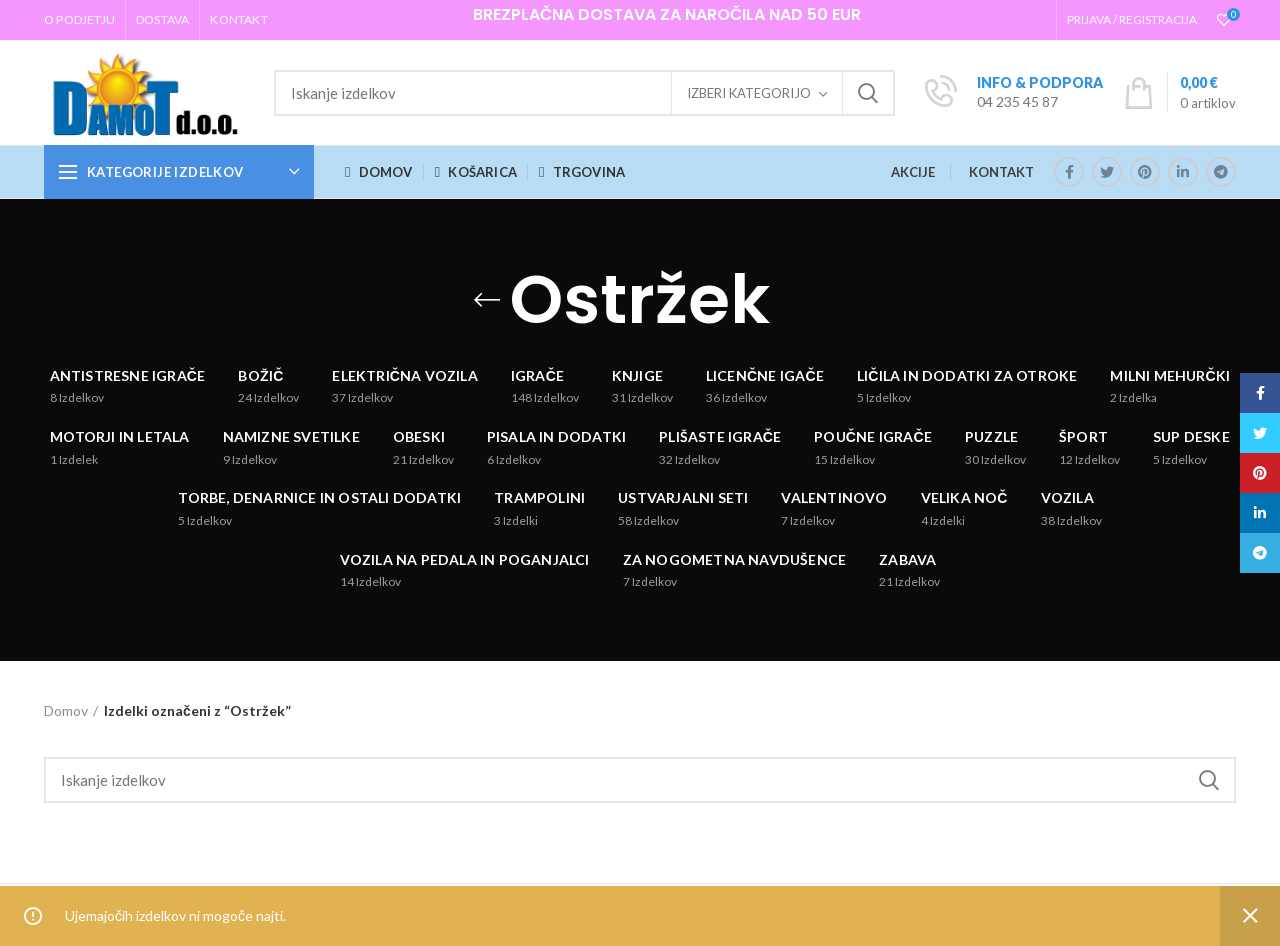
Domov (66, 710)
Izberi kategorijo (749, 93)
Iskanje (868, 93)
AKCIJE (913, 172)
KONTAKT (1001, 172)
